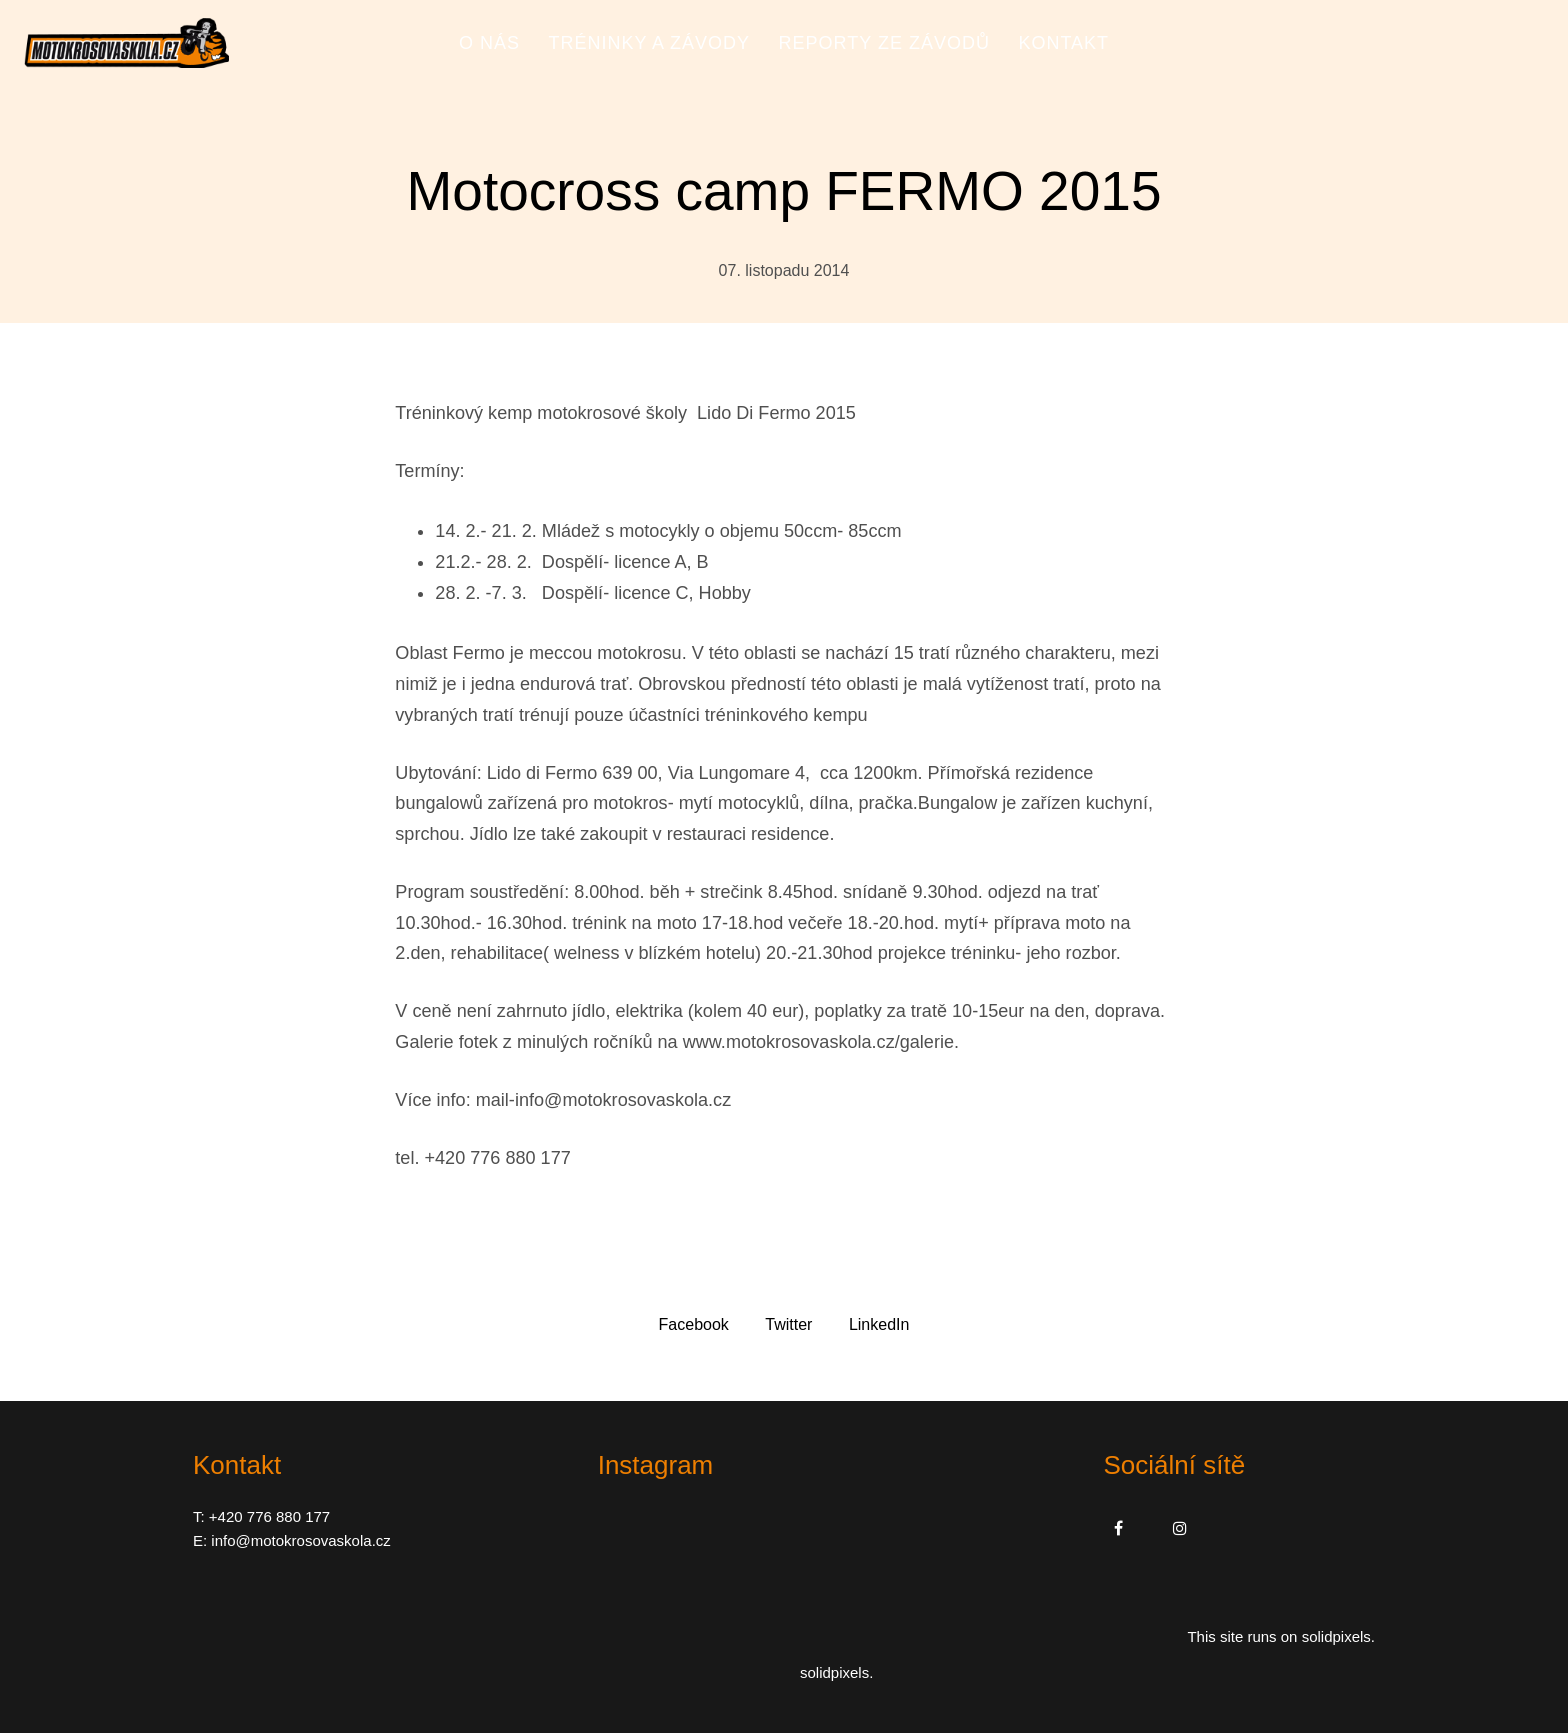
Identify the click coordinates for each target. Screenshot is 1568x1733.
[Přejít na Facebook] (1118, 1527)
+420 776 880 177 (269, 1516)
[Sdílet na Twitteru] (788, 1324)
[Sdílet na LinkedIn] (879, 1324)
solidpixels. (1338, 1636)
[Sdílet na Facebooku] (694, 1324)
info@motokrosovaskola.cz (300, 1540)
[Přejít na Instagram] (1180, 1527)
